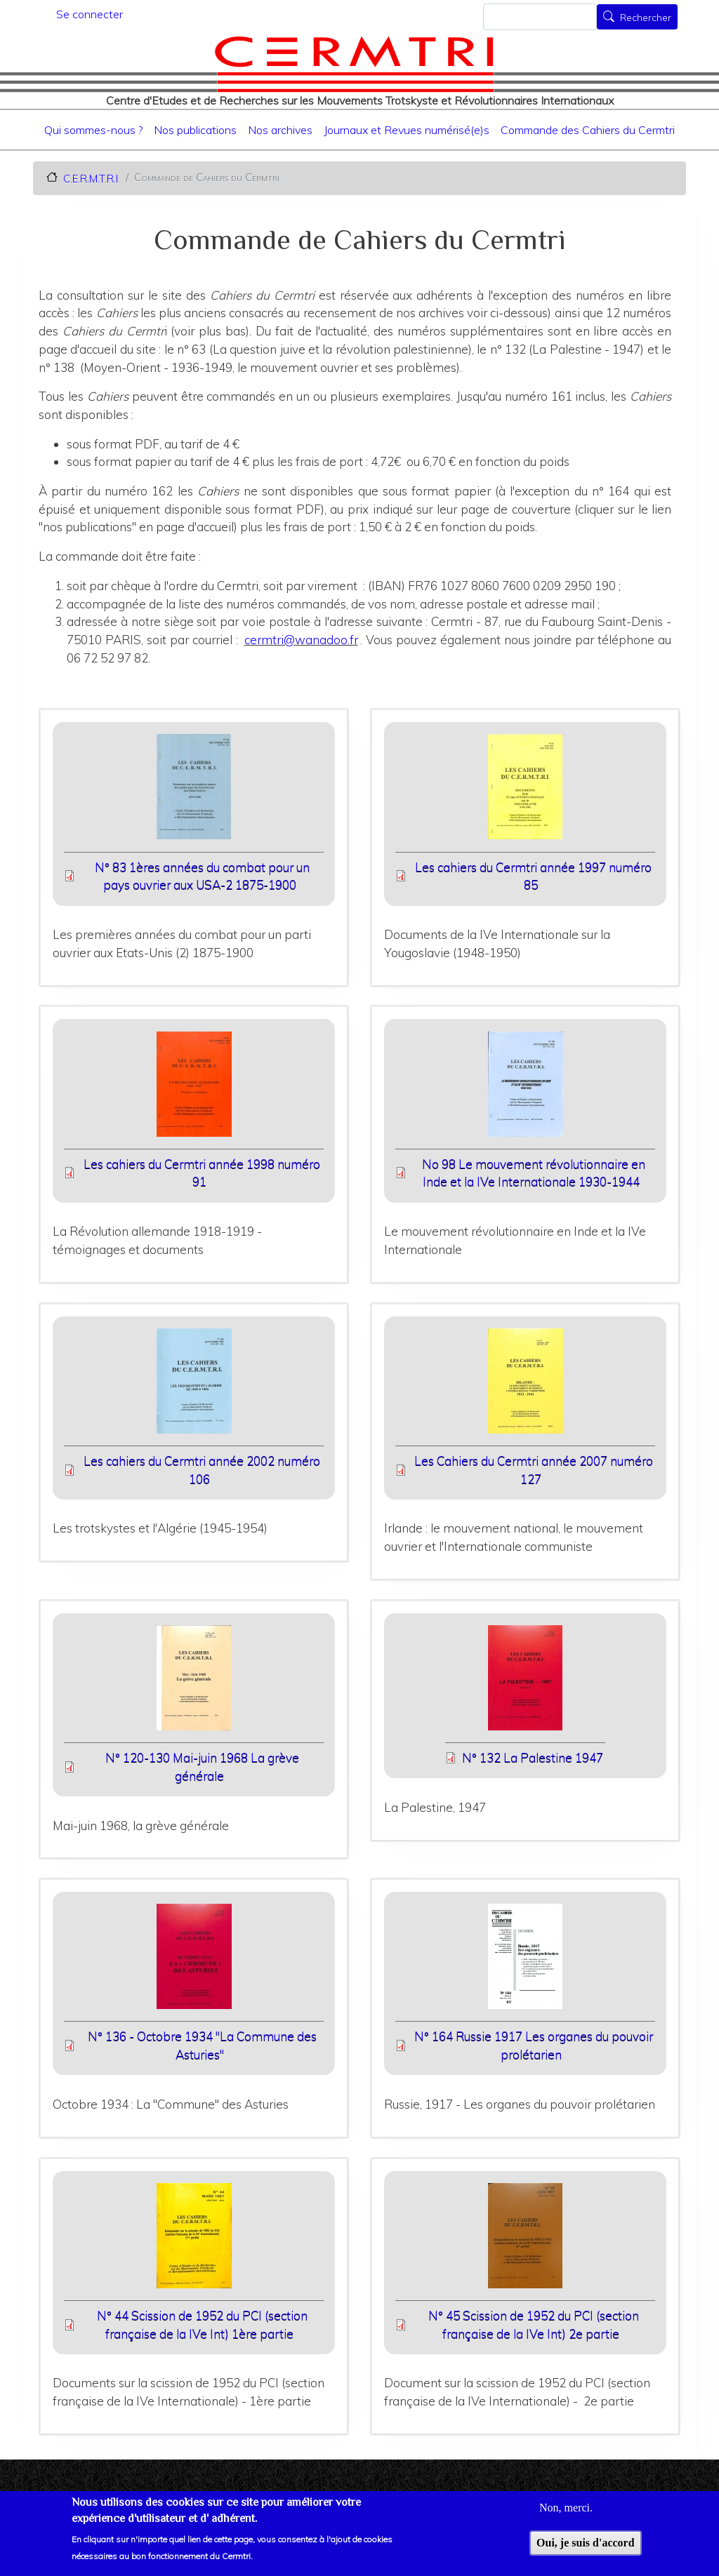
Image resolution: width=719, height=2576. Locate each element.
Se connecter (89, 14)
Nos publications (195, 130)
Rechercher (645, 18)
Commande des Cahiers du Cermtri (588, 130)
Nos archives (280, 130)
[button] (194, 791)
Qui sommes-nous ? (93, 130)
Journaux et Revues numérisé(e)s (406, 130)
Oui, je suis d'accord (585, 2550)
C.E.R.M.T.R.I (90, 178)
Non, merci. (566, 2515)
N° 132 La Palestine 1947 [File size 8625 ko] (532, 1757)
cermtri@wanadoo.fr (301, 639)
